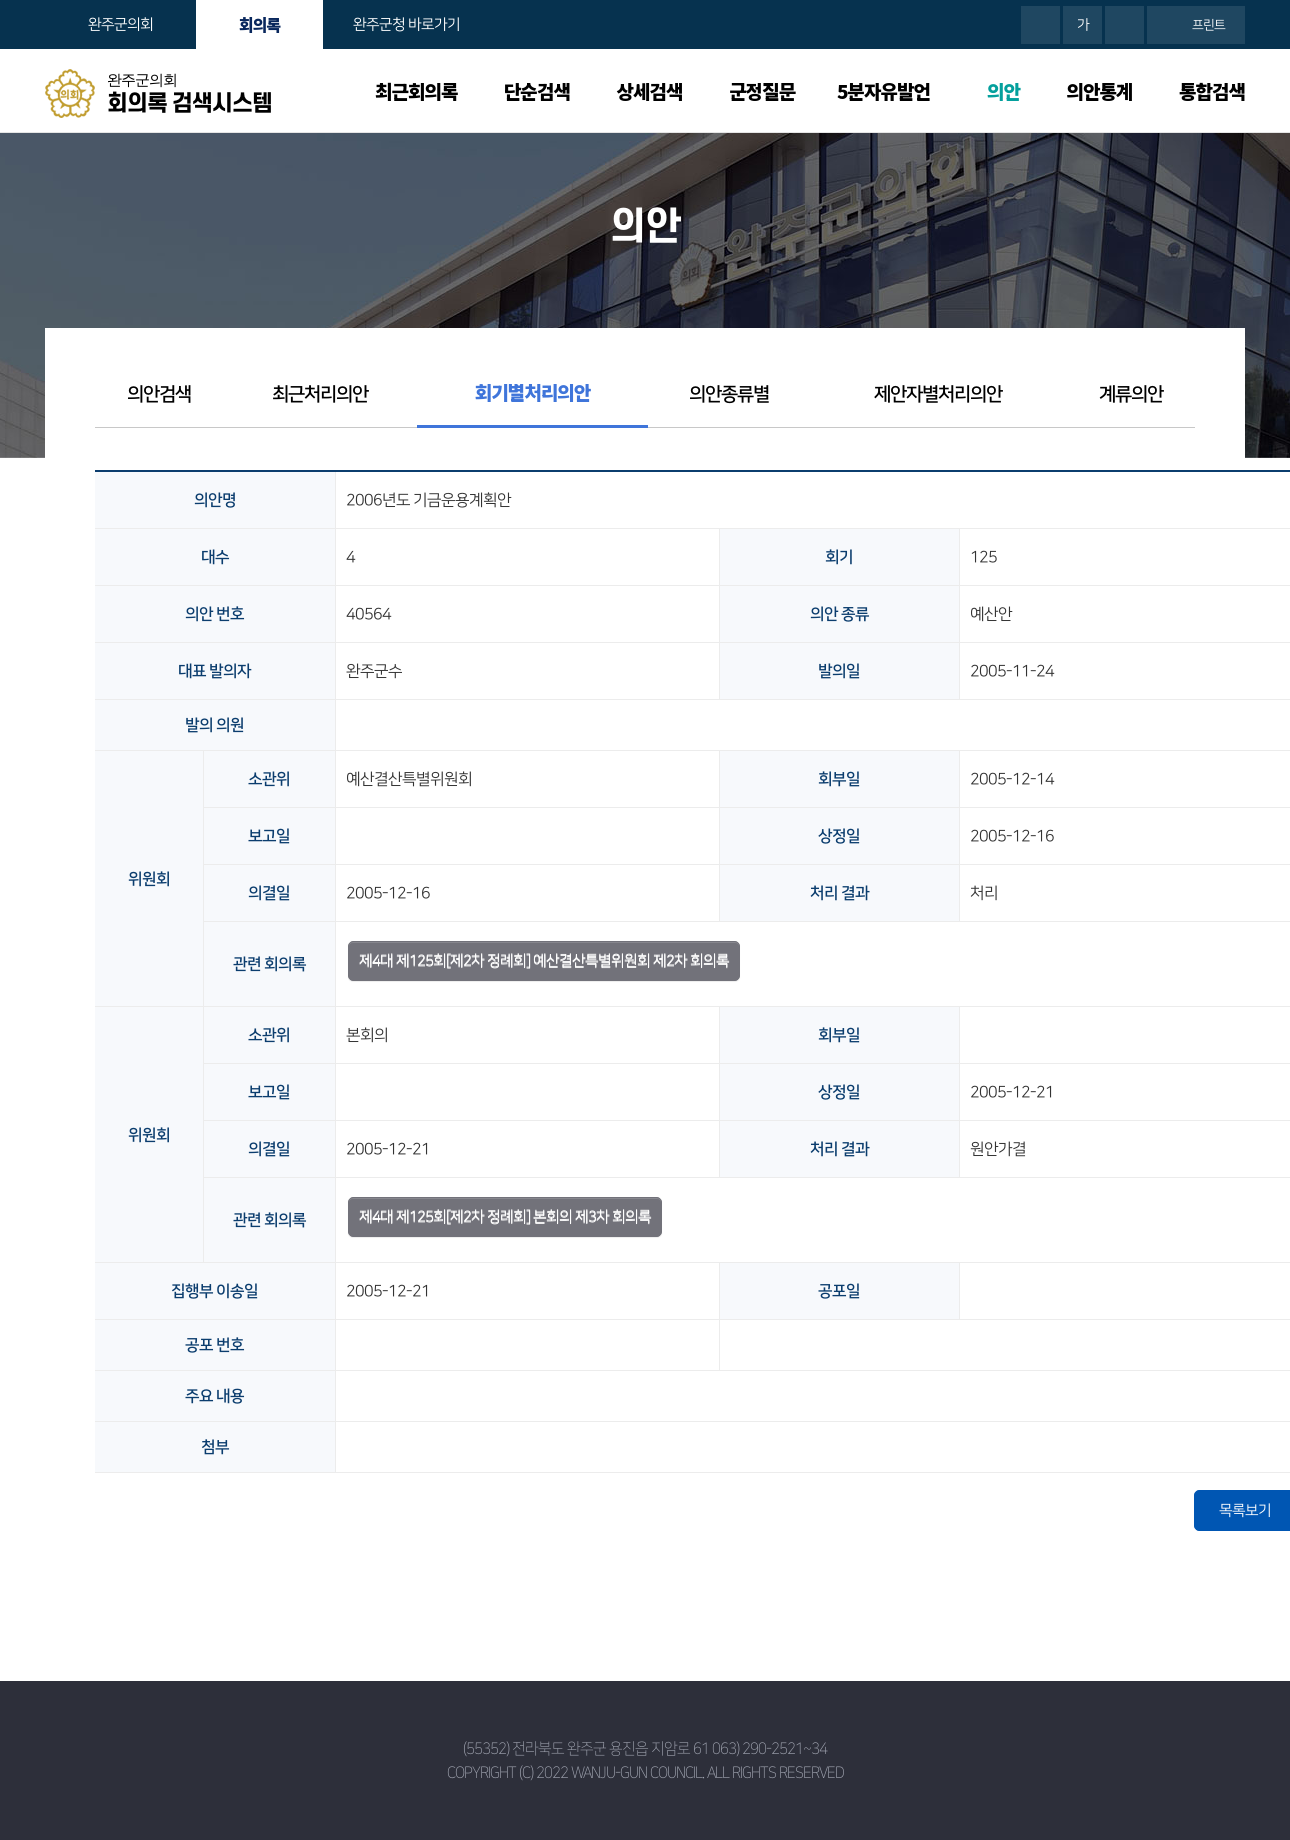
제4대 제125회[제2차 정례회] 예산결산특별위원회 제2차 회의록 (544, 960)
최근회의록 (416, 90)
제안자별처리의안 (938, 394)
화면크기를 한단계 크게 (1040, 25)
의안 (1003, 90)
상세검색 (650, 90)
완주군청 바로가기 (406, 24)
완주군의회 (120, 24)
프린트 (1208, 25)
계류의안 (1131, 394)
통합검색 (1212, 90)
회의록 (259, 24)
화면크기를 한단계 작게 (1124, 25)
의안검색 (159, 394)
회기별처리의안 (532, 391)
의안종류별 (729, 394)
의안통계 (1100, 90)
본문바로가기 (0, 0)
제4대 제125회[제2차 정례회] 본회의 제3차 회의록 (505, 1216)
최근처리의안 (320, 394)
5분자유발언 (883, 90)
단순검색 (537, 90)
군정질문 (762, 90)
